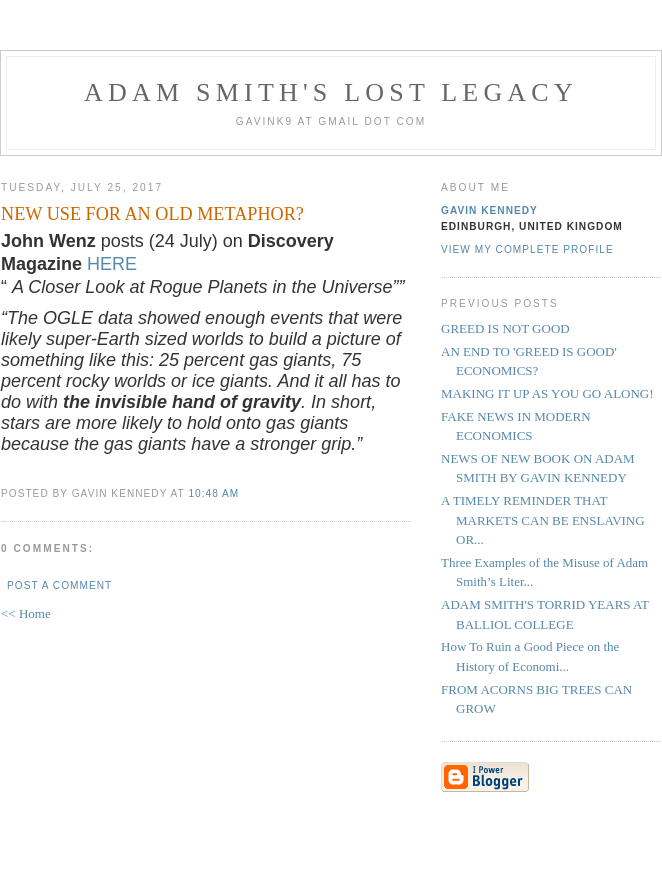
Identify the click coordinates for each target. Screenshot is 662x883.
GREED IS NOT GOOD (505, 328)
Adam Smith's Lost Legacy (331, 92)
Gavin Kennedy (489, 210)
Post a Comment (59, 585)
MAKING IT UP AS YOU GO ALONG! (547, 393)
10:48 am (213, 493)
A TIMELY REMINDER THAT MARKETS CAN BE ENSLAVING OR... (543, 520)
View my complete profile (527, 249)
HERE (112, 264)
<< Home (26, 613)
